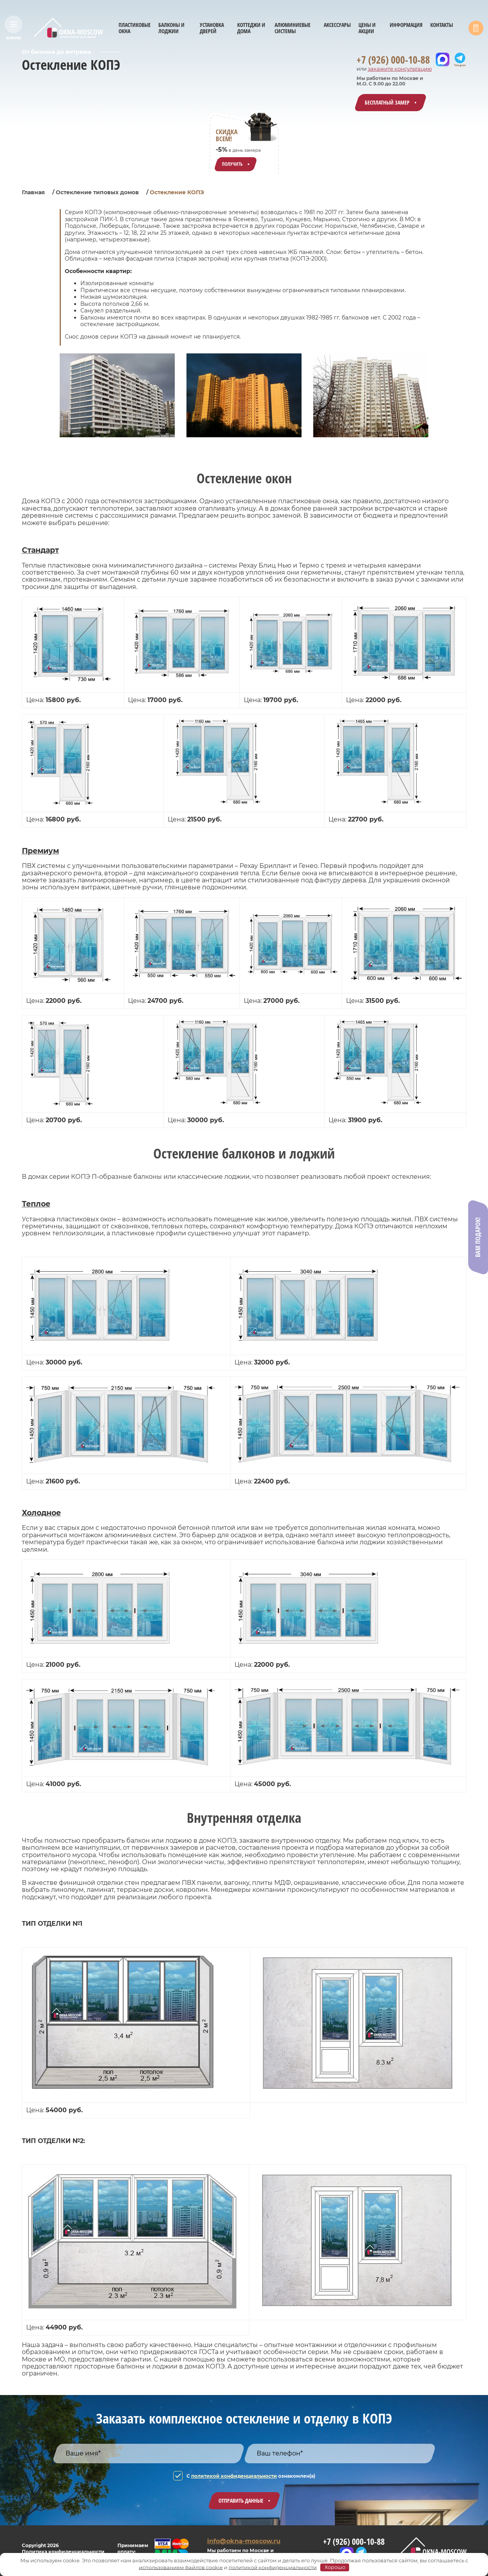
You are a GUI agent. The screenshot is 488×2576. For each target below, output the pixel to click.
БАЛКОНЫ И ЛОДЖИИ (171, 28)
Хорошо (335, 2567)
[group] (117, 395)
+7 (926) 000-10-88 (393, 60)
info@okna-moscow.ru (243, 2541)
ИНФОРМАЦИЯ (406, 24)
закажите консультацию (400, 69)
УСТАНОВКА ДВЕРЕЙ (212, 28)
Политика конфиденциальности (63, 2552)
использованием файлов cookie (181, 2567)
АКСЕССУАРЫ (337, 24)
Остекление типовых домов (97, 192)
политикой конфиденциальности (234, 2476)
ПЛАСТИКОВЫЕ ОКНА (135, 28)
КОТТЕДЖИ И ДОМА (251, 28)
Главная (33, 192)
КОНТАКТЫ (441, 24)
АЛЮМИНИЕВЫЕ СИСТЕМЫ (293, 28)
